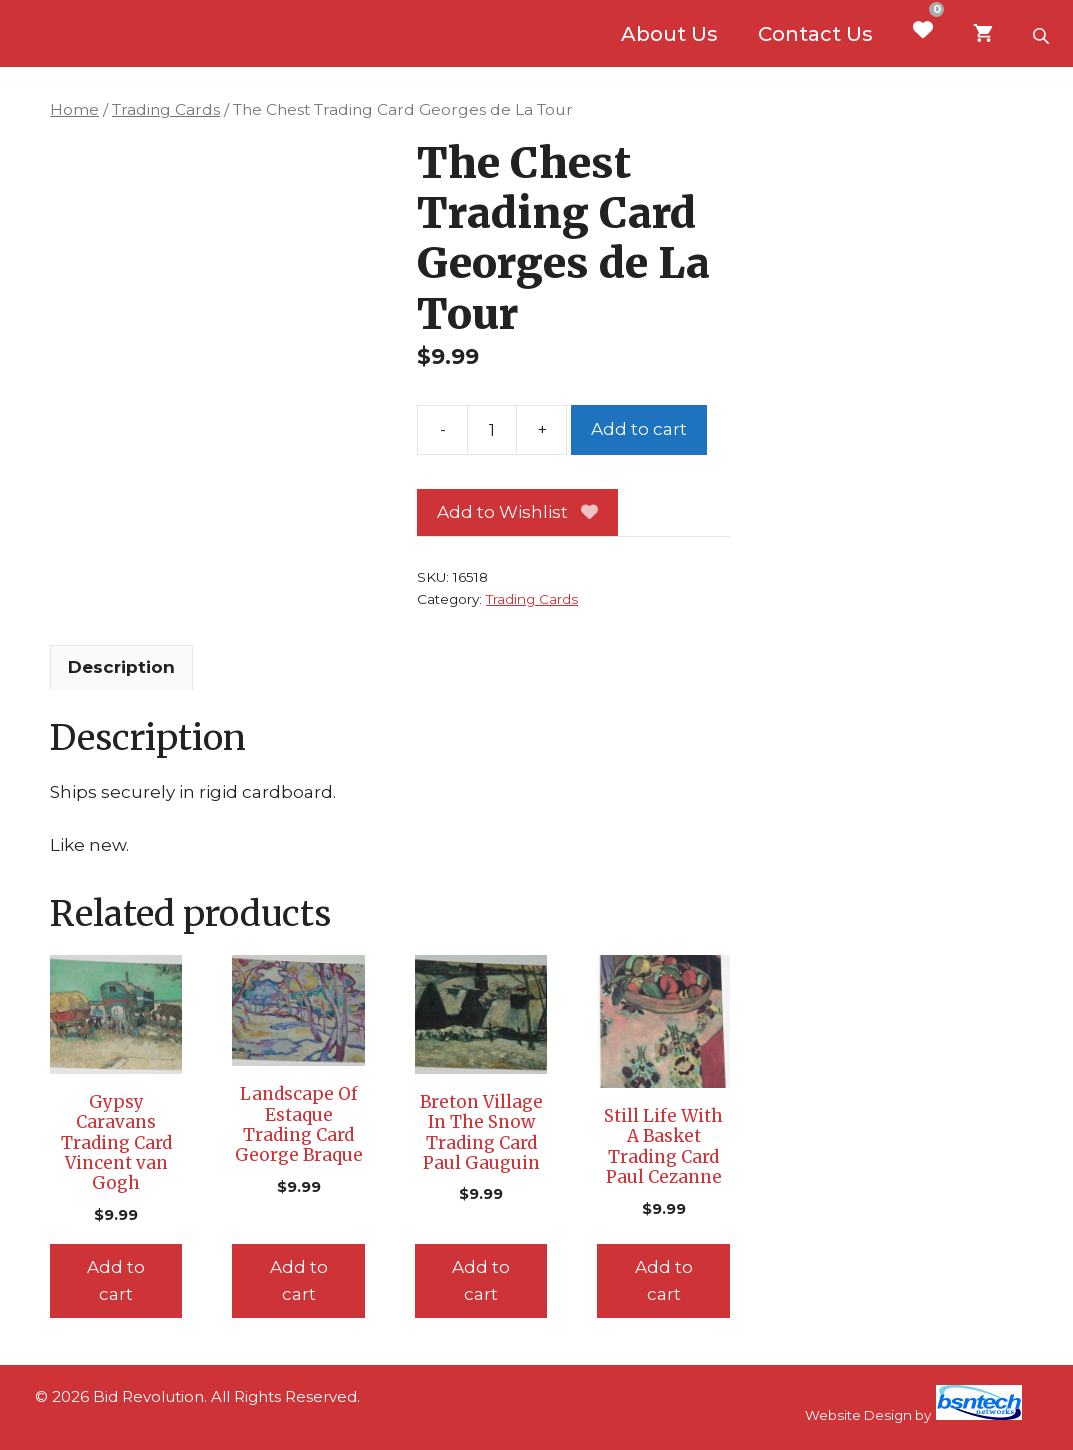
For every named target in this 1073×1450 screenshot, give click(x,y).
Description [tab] (121, 667)
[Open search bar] (1043, 34)
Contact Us (815, 34)
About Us (669, 34)
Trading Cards (166, 109)
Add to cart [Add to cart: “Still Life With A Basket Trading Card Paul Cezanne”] (664, 1280)
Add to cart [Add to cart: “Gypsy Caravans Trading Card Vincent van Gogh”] (116, 1280)
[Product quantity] (492, 430)
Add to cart (639, 429)
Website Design (858, 1415)
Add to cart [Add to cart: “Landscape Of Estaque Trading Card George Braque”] (299, 1280)
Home (74, 109)
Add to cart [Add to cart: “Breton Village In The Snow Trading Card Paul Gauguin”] (481, 1280)
